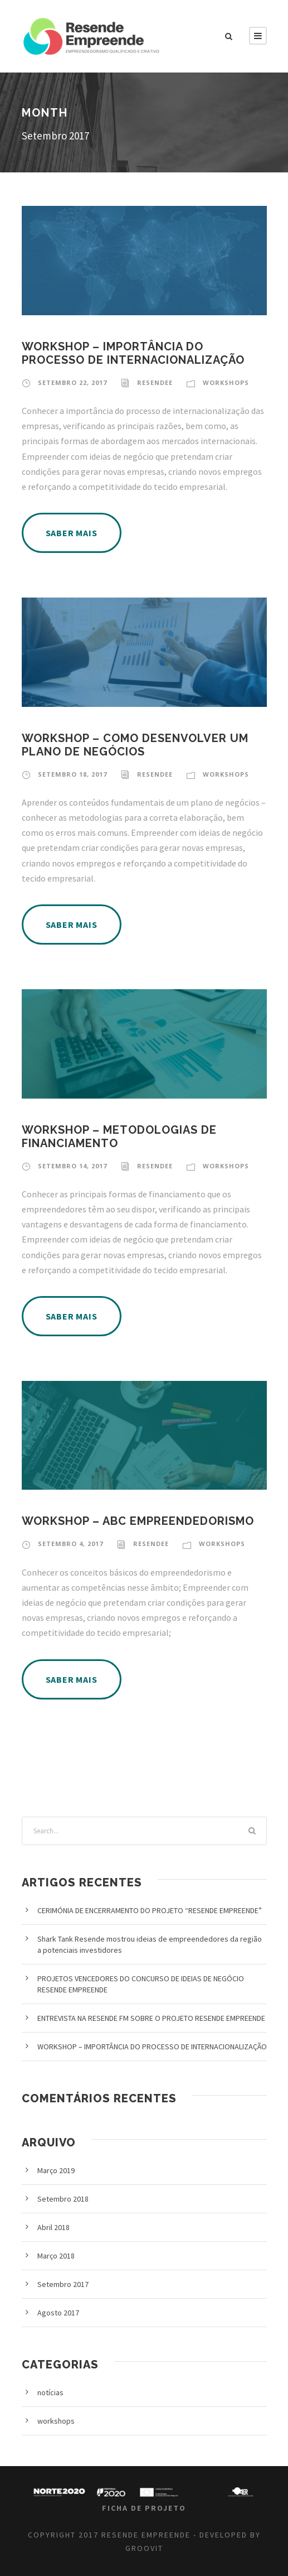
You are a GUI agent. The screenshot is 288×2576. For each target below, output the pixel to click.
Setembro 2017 (63, 2284)
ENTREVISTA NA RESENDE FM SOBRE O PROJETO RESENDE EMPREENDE (151, 2018)
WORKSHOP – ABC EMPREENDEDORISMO (138, 1521)
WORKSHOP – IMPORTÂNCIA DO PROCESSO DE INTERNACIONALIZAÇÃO (133, 353)
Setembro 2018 (63, 2199)
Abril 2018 (53, 2227)
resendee (155, 382)
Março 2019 (56, 2170)
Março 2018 (56, 2256)
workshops (226, 382)
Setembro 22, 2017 (72, 382)
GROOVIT (144, 2548)
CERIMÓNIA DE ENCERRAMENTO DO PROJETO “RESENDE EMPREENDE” (149, 1910)
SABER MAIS (71, 532)
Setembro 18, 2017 (72, 774)
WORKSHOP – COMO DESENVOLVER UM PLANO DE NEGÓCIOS (135, 744)
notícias (50, 2392)
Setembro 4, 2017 (70, 1543)
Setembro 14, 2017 (72, 1166)
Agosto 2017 (58, 2313)
